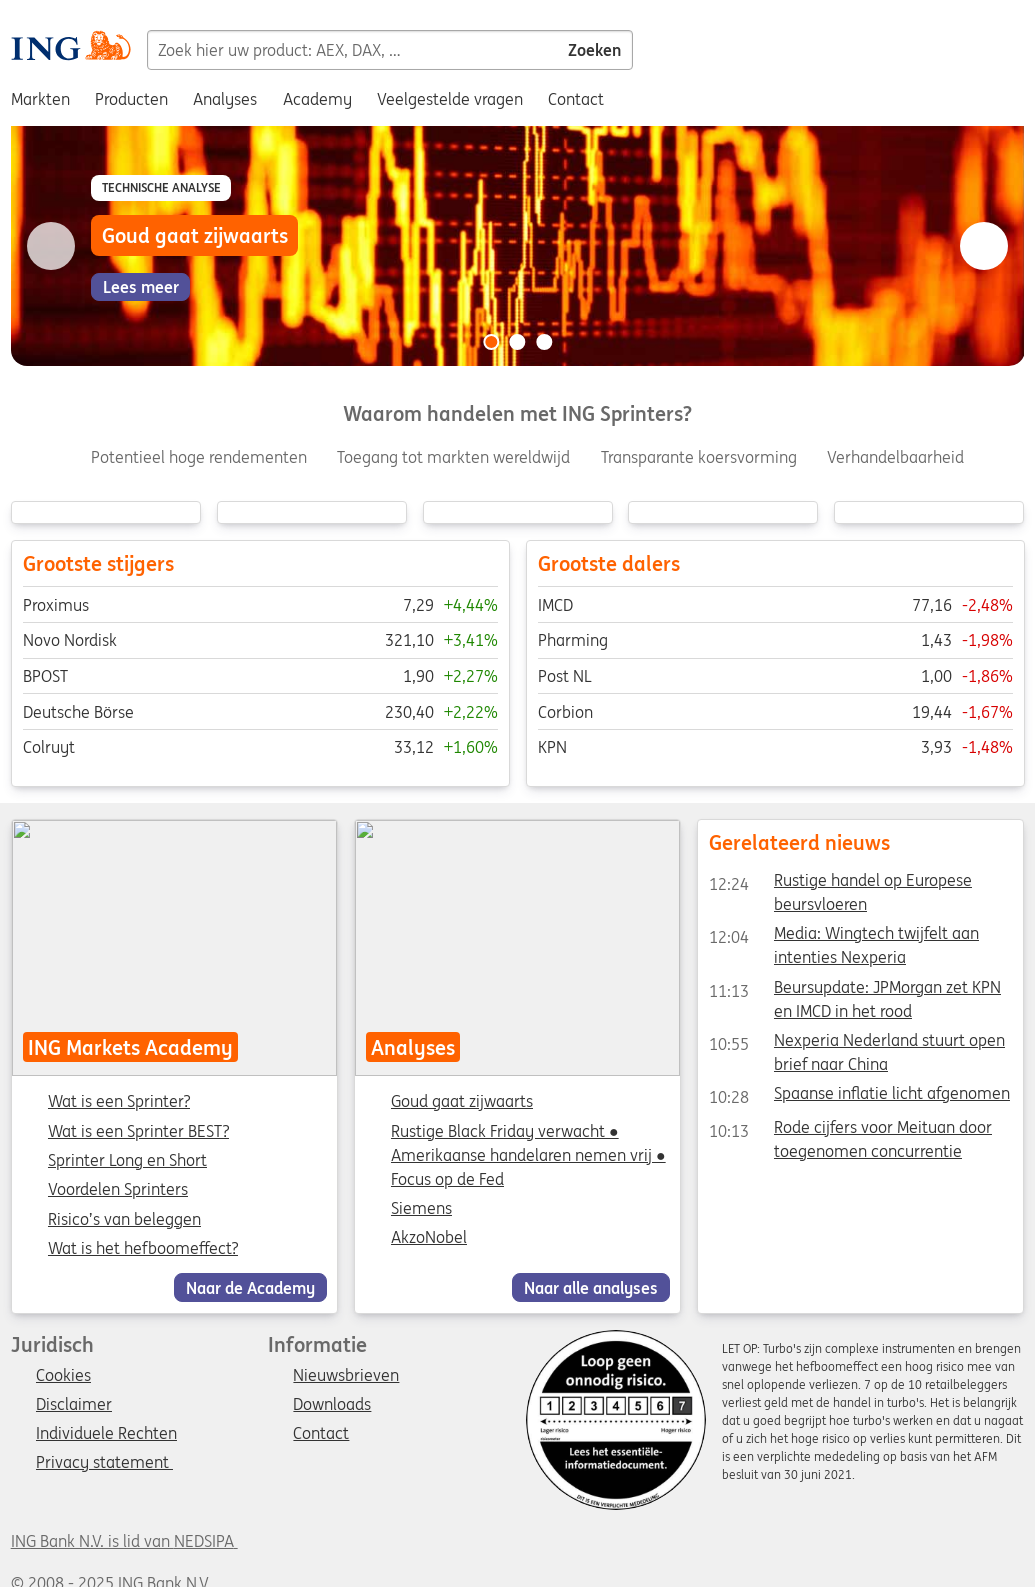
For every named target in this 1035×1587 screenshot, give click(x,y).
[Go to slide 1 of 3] (491, 342)
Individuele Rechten (106, 1434)
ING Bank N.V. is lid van (124, 1541)
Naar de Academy (250, 1288)
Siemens (421, 1208)
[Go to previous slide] (51, 246)
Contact (321, 1434)
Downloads (332, 1405)
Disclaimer (74, 1405)
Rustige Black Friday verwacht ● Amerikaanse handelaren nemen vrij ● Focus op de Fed (528, 1155)
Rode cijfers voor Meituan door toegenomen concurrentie (850, 1131)
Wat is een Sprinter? (119, 1103)
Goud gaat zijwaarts (462, 1102)
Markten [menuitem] (40, 99)
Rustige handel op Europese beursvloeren (840, 884)
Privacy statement (104, 1463)
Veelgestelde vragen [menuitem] (450, 99)
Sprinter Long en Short (127, 1161)
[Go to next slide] (984, 246)
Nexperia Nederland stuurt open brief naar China (857, 1044)
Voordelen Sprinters (118, 1191)
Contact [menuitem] (576, 99)
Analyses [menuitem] (225, 99)
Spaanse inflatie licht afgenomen (859, 1098)
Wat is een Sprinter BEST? (138, 1132)
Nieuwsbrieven (346, 1376)
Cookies (63, 1376)
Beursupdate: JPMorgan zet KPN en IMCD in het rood (855, 991)
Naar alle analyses (591, 1288)
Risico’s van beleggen (124, 1220)
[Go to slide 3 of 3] (544, 342)
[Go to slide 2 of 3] (518, 342)
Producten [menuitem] (131, 99)
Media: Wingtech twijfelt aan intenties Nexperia (844, 938)
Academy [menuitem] (317, 99)
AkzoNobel (429, 1238)
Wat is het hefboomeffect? (143, 1249)
